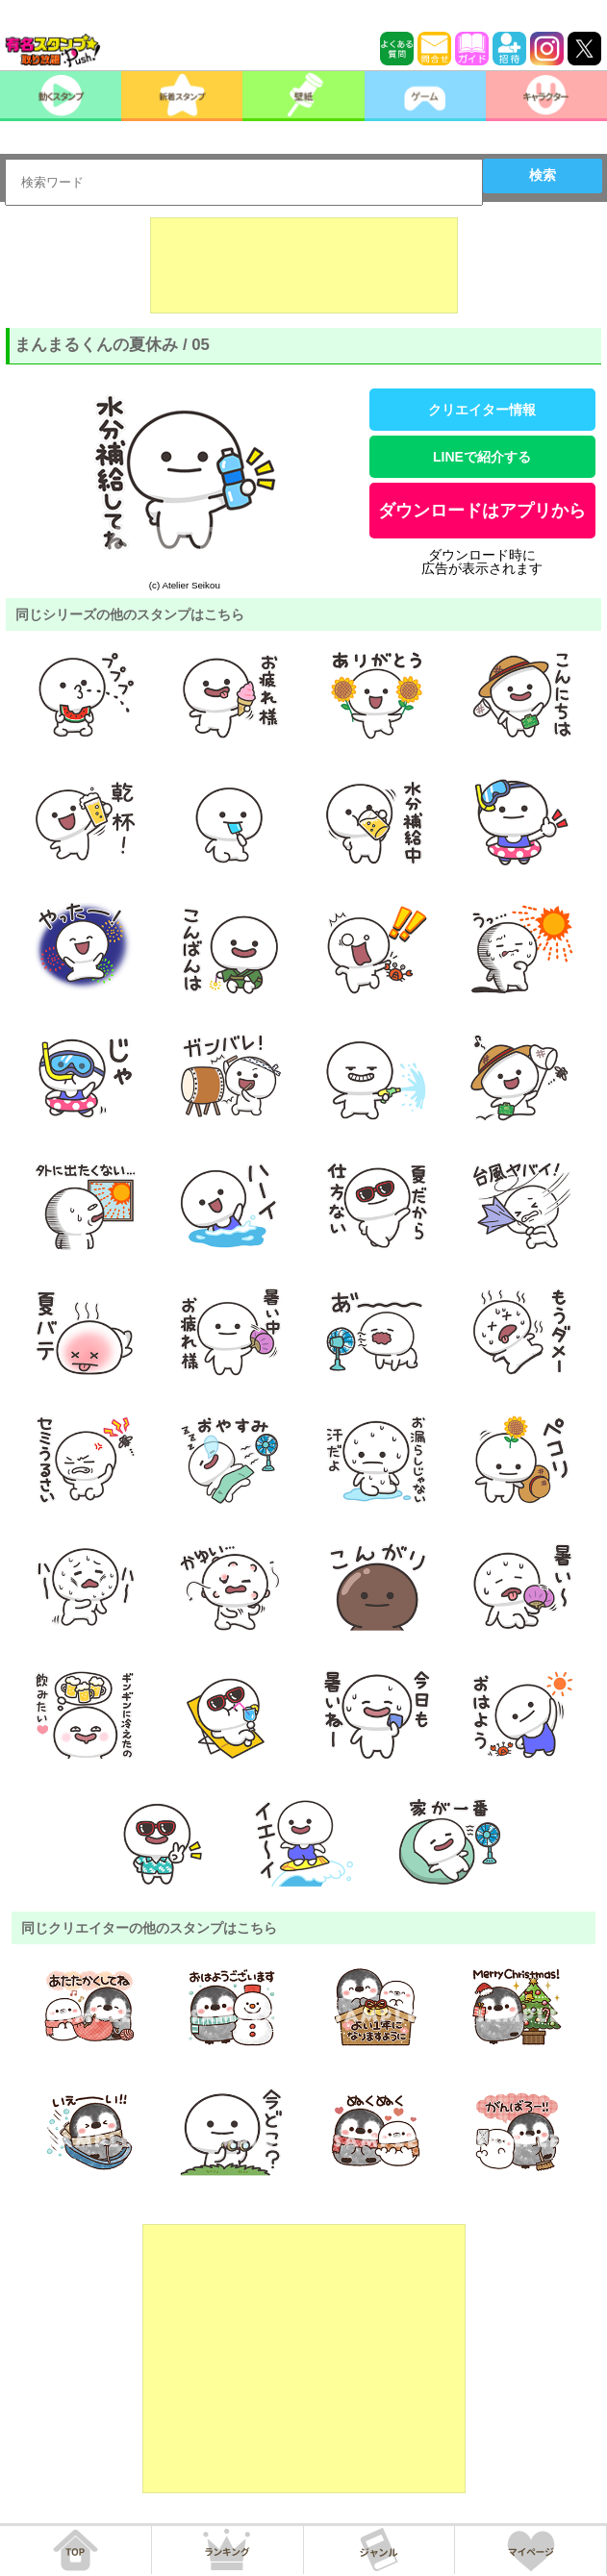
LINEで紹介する (482, 456)
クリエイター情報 (482, 409)
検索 (542, 175)
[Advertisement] (304, 265)
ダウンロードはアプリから (482, 510)
